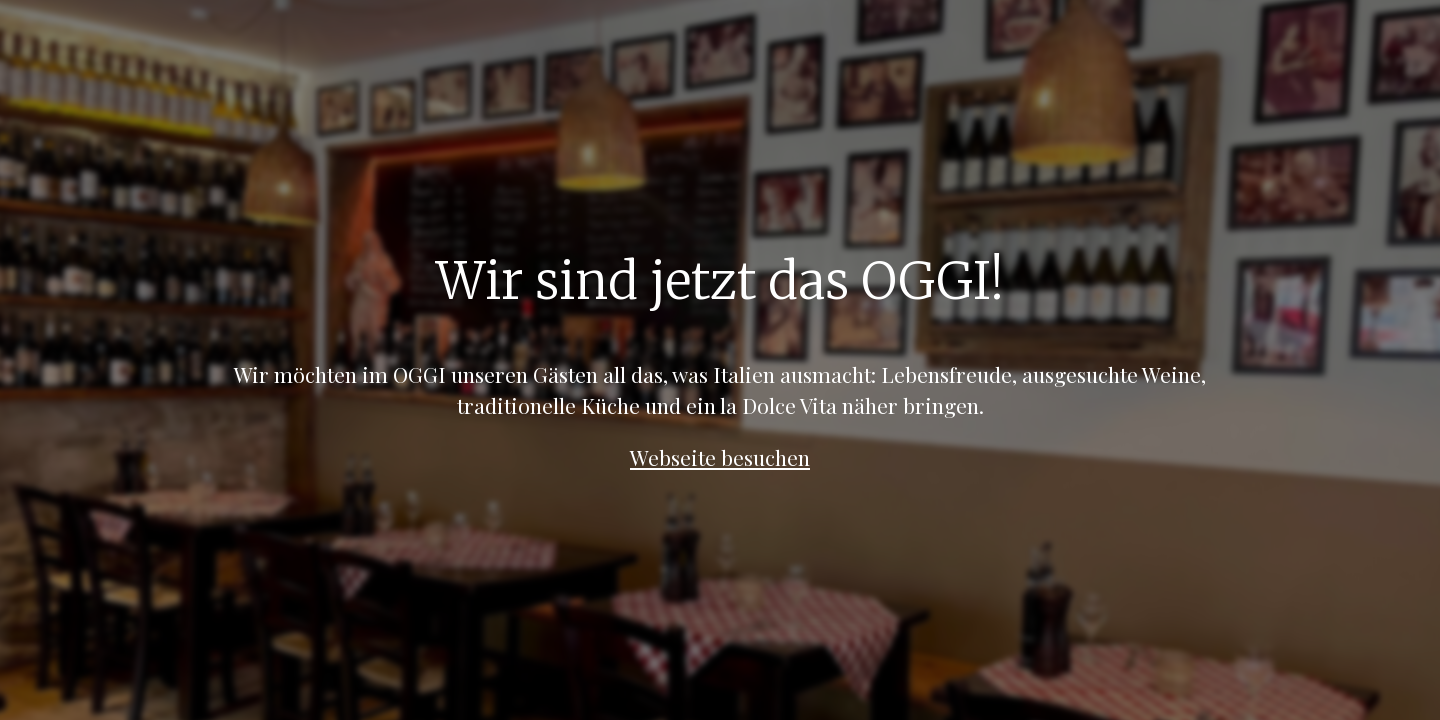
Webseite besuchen (720, 457)
